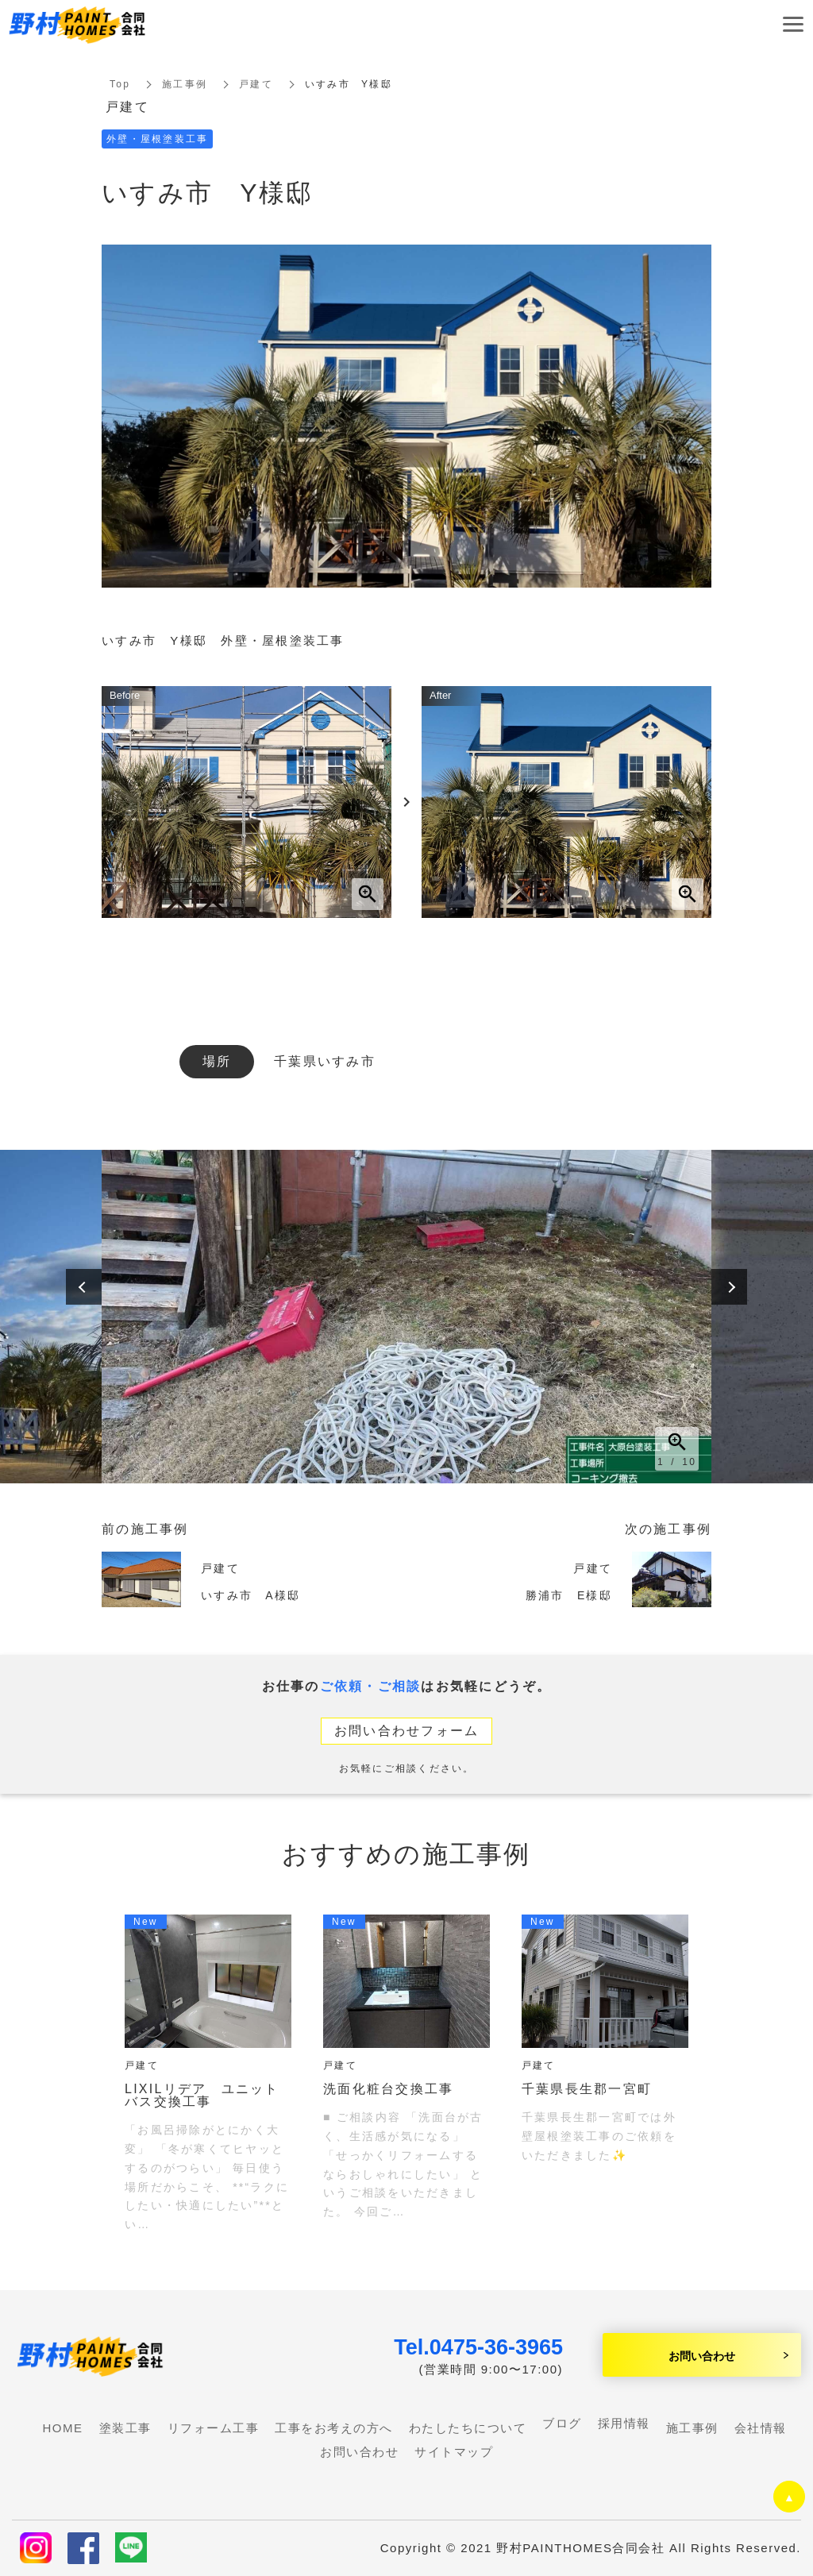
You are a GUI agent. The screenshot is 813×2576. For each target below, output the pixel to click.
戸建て (256, 84)
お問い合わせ (702, 2355)
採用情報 (624, 2423)
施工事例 (184, 84)
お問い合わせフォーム (407, 1730)
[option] (406, 1316)
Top (120, 84)
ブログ (562, 2423)
